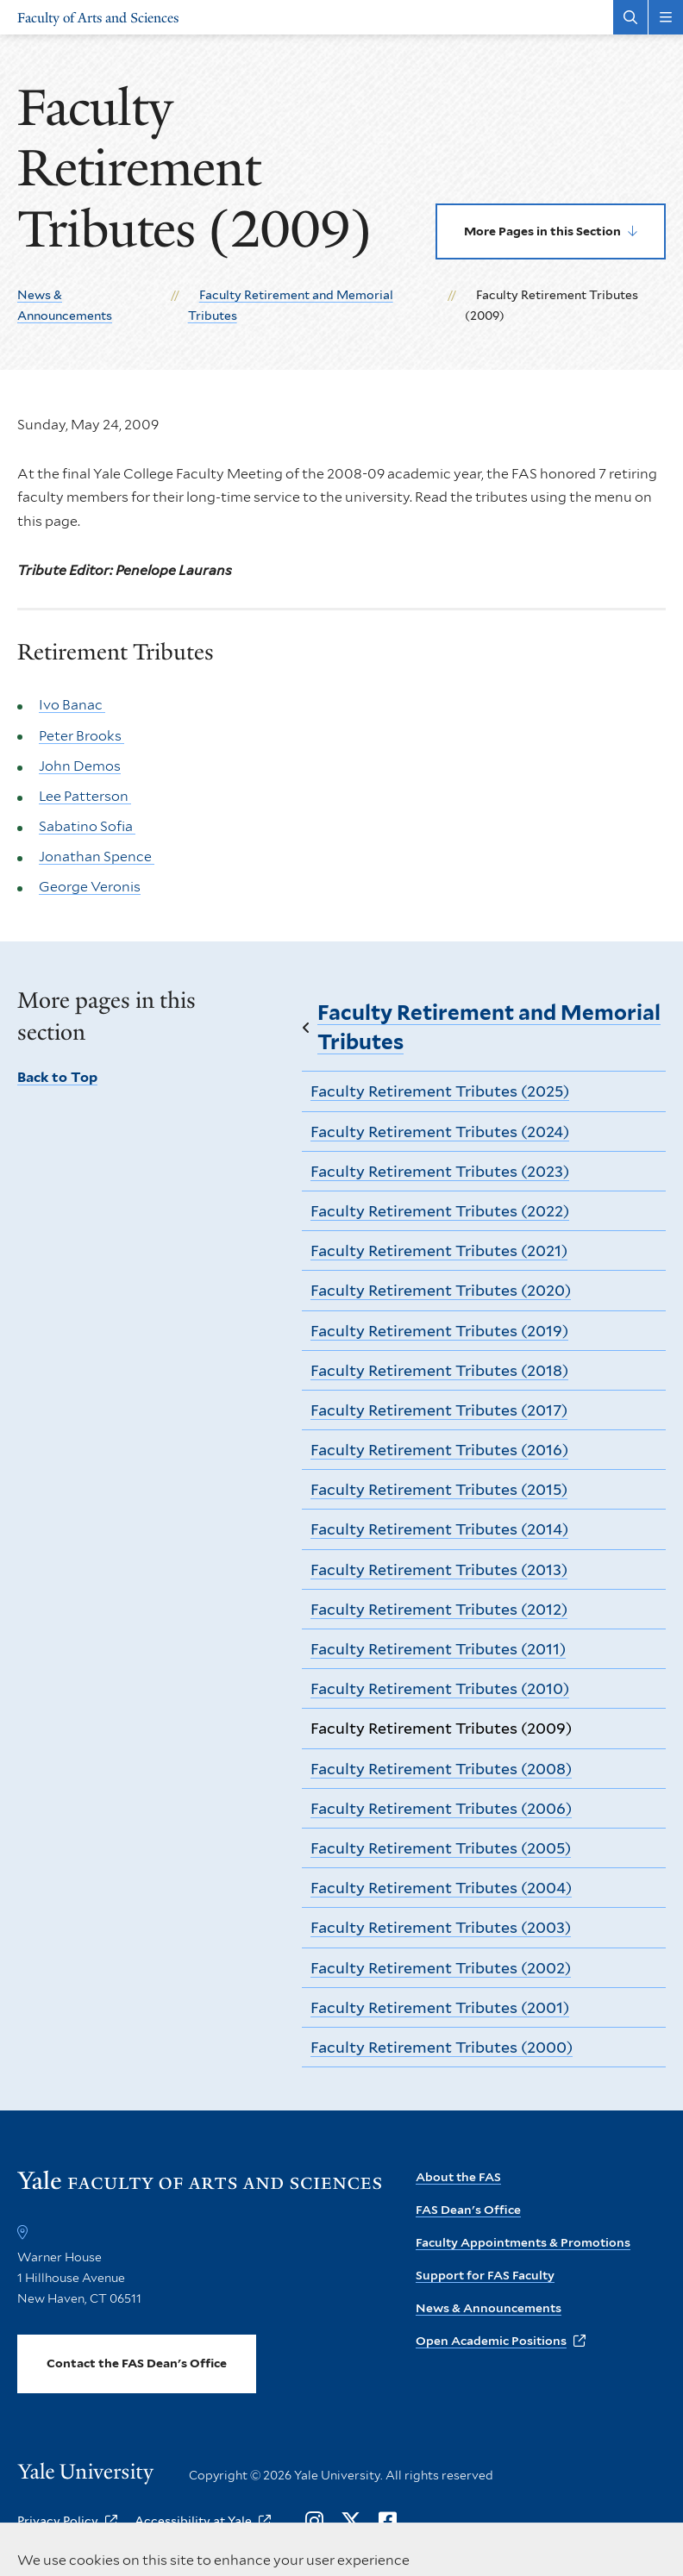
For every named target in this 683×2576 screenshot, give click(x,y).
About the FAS (458, 2177)
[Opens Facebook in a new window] (388, 2521)
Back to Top (57, 1077)
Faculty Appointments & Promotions (523, 2242)
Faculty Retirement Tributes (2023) (439, 1171)
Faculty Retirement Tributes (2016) (439, 1450)
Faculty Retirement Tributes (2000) (441, 2047)
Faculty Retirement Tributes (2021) (438, 1250)
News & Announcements (488, 2308)
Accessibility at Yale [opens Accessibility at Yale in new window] (193, 2521)
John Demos (80, 765)
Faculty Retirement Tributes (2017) (438, 1410)
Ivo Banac (72, 705)
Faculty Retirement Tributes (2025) (439, 1091)
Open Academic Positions (491, 2341)
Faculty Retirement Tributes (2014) (439, 1529)
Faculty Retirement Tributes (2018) (439, 1370)
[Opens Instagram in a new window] (314, 2521)
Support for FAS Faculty (485, 2275)
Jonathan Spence (96, 856)
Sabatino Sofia (87, 826)
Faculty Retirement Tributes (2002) (440, 1968)
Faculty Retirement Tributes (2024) (439, 1131)
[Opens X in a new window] (351, 2521)
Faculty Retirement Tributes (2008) (441, 1769)
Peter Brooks (81, 735)
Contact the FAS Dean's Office (137, 2363)
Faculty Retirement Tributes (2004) (441, 1888)
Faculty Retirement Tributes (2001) (439, 2007)
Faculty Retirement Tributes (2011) (438, 1649)
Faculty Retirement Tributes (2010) (439, 1688)
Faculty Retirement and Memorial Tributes (489, 1027)
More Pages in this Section (542, 231)
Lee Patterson (85, 796)
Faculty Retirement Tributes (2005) (440, 1848)
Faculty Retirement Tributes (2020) (440, 1290)
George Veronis (90, 886)
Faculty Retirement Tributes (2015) (438, 1489)
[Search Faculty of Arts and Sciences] (630, 17)
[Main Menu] (666, 17)
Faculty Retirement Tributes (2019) (439, 1331)
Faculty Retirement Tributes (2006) (441, 1808)
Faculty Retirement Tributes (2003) (440, 1927)
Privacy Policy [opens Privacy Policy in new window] (57, 2521)
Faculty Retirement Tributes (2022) (439, 1211)
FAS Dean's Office (468, 2209)
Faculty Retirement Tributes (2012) (438, 1609)
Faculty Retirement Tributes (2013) (438, 1569)
